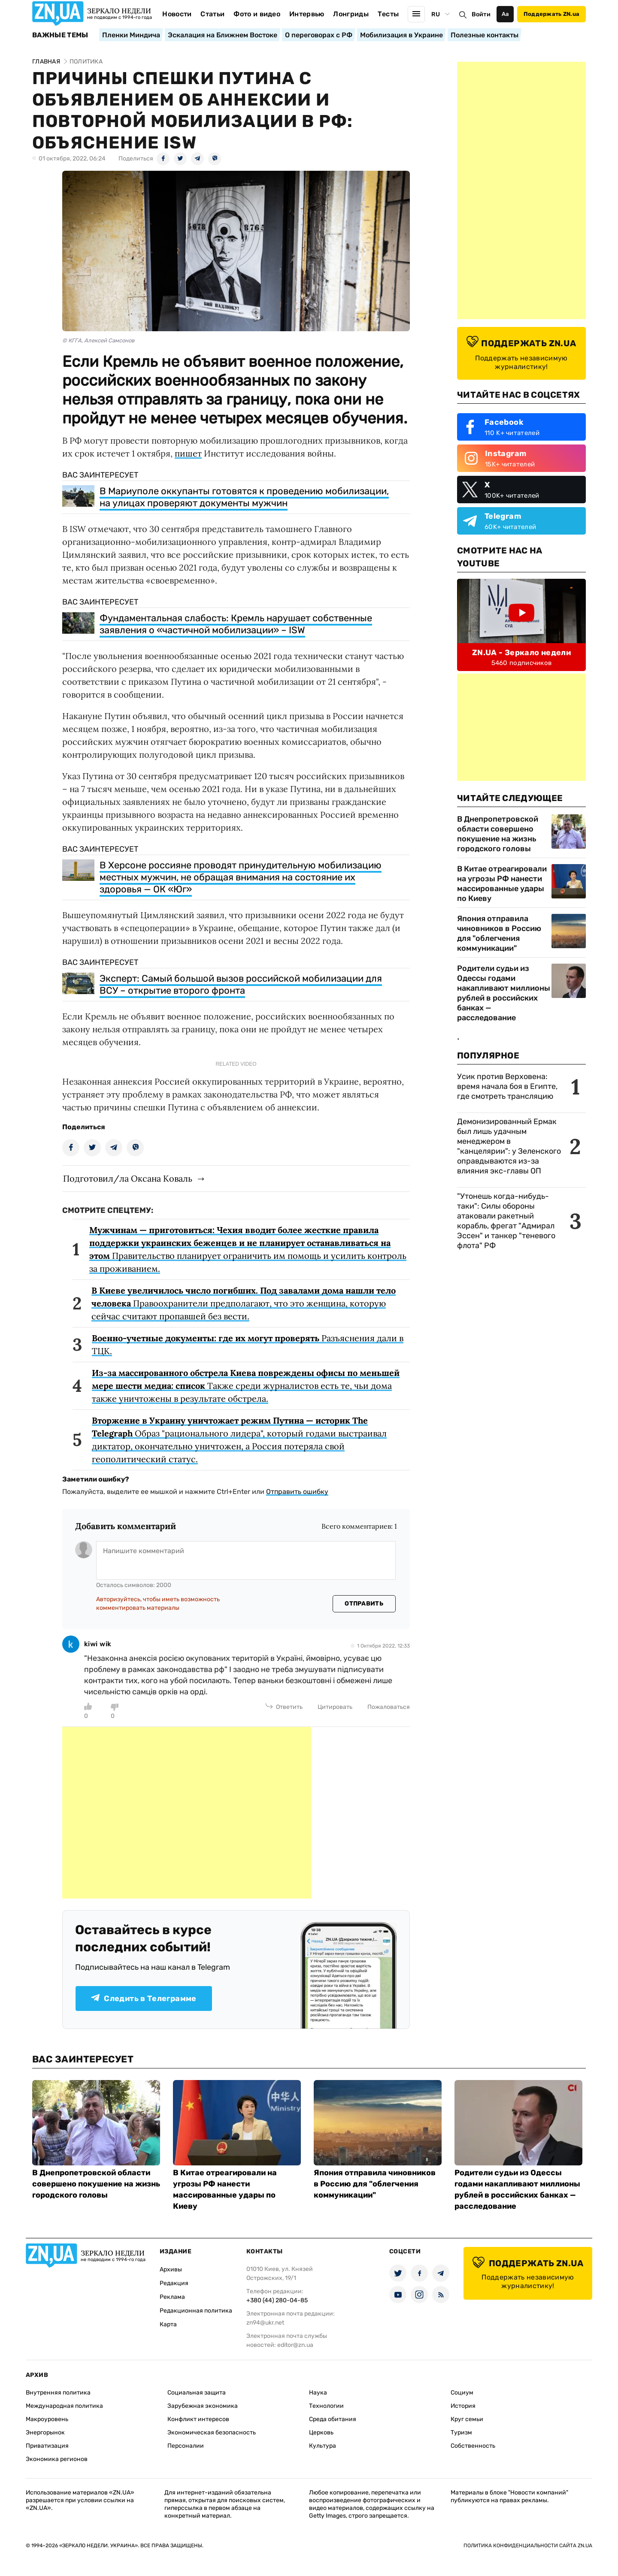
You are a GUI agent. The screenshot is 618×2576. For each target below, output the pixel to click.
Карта (168, 2324)
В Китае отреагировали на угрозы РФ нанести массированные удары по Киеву (502, 883)
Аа (505, 14)
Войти (481, 14)
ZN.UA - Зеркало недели (521, 652)
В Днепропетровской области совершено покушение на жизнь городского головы (497, 833)
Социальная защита (196, 2392)
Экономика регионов (57, 2459)
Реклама (172, 2297)
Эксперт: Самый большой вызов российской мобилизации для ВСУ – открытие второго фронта (241, 984)
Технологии (326, 2406)
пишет (188, 453)
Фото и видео (256, 14)
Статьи (212, 14)
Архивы (171, 2269)
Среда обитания (332, 2419)
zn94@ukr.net (265, 2322)
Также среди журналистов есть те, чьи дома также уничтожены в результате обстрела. (246, 1385)
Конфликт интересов (198, 2419)
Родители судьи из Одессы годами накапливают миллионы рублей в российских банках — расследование (503, 993)
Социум (462, 2392)
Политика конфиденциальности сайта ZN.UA (528, 2546)
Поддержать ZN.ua (551, 14)
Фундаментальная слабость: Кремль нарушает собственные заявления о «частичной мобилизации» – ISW (236, 624)
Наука (318, 2392)
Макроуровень (47, 2419)
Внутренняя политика (58, 2392)
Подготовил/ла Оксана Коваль (127, 1178)
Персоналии (185, 2445)
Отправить (364, 1603)
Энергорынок (45, 2432)
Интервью (306, 14)
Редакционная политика (196, 2310)
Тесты (388, 14)
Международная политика (64, 2406)
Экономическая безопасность (211, 2432)
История (463, 2406)
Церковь (321, 2432)
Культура (322, 2445)
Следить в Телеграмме (143, 1998)
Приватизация (47, 2445)
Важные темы (60, 35)
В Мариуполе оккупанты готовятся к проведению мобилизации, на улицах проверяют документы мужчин (244, 497)
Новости (176, 14)
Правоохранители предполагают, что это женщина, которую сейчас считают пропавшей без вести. (243, 1303)
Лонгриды (351, 14)
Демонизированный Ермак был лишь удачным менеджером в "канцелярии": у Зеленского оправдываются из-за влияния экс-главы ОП (509, 1146)
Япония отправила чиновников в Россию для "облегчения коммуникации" (499, 933)
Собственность (473, 2445)
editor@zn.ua (295, 2345)
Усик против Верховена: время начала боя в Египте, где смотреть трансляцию (507, 1086)
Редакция (174, 2283)
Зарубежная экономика (202, 2406)
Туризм (461, 2432)
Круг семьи (467, 2419)
